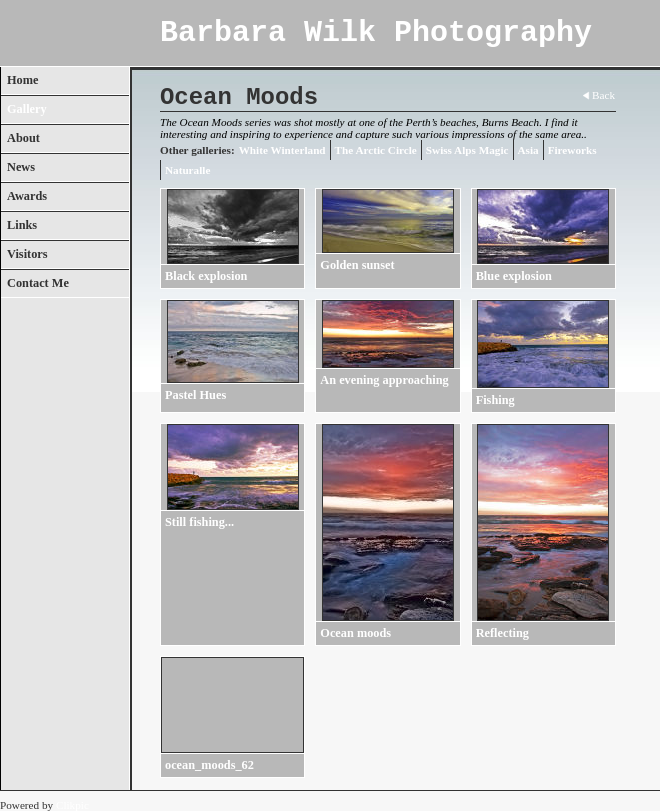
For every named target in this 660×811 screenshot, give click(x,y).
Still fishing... (199, 522)
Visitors (27, 254)
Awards (27, 196)
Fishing (495, 400)
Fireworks (572, 150)
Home (22, 80)
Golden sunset (357, 265)
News (21, 167)
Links (22, 225)
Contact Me (38, 283)
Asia (528, 150)
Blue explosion (514, 276)
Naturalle (187, 170)
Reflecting (502, 633)
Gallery (27, 109)
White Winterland (282, 150)
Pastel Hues (195, 395)
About (23, 138)
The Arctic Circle (376, 150)
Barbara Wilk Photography (376, 33)
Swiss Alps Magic (467, 150)
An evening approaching (384, 380)
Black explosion (206, 276)
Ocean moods (355, 633)
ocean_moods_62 (209, 765)
